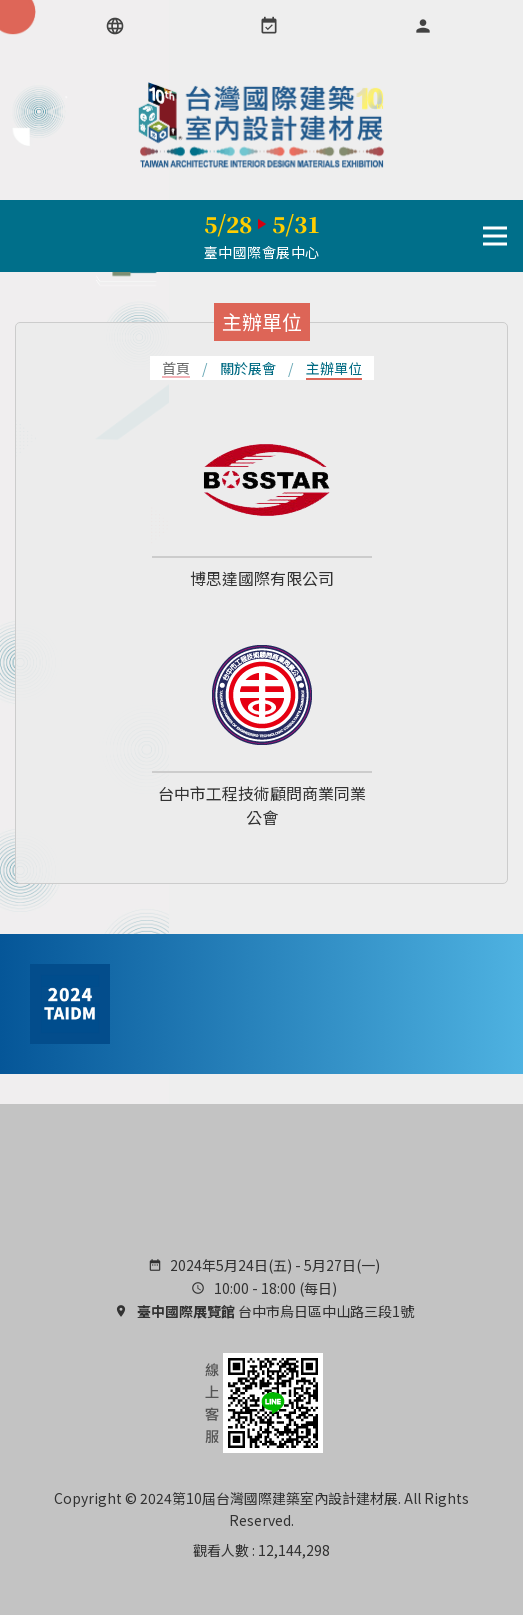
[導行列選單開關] (495, 236)
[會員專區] (423, 26)
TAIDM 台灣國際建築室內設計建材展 (262, 125)
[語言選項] (115, 26)
